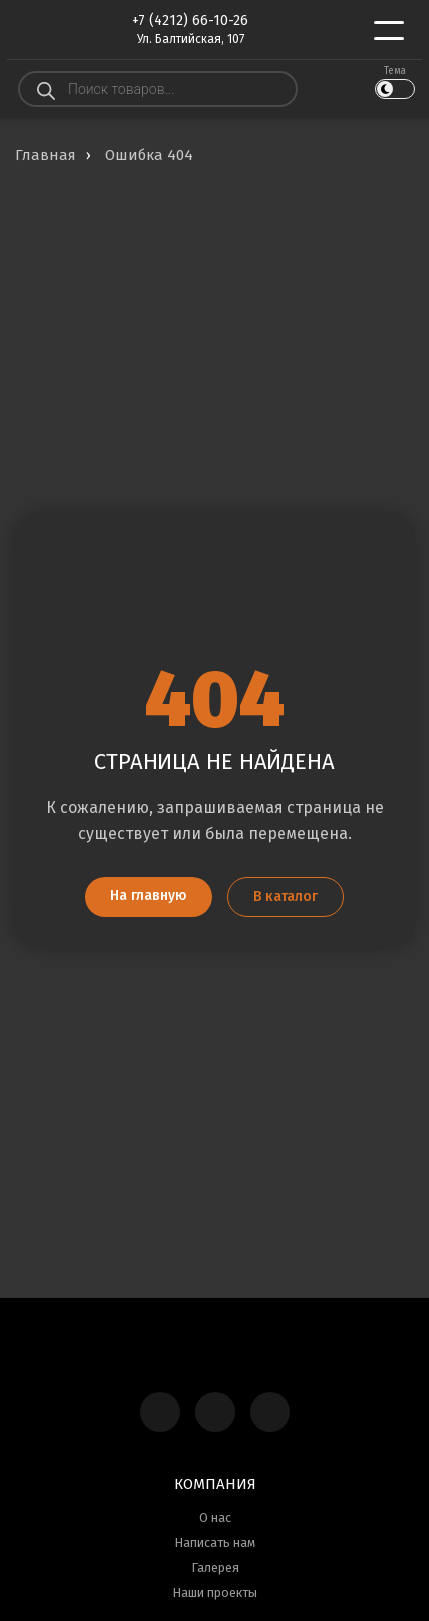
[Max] (160, 1412)
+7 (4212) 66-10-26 (190, 20)
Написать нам (214, 1542)
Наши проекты (214, 1592)
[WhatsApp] (270, 1412)
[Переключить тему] (395, 89)
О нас (215, 1517)
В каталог (285, 896)
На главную (148, 895)
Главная (45, 155)
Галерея (215, 1567)
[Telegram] (215, 1412)
